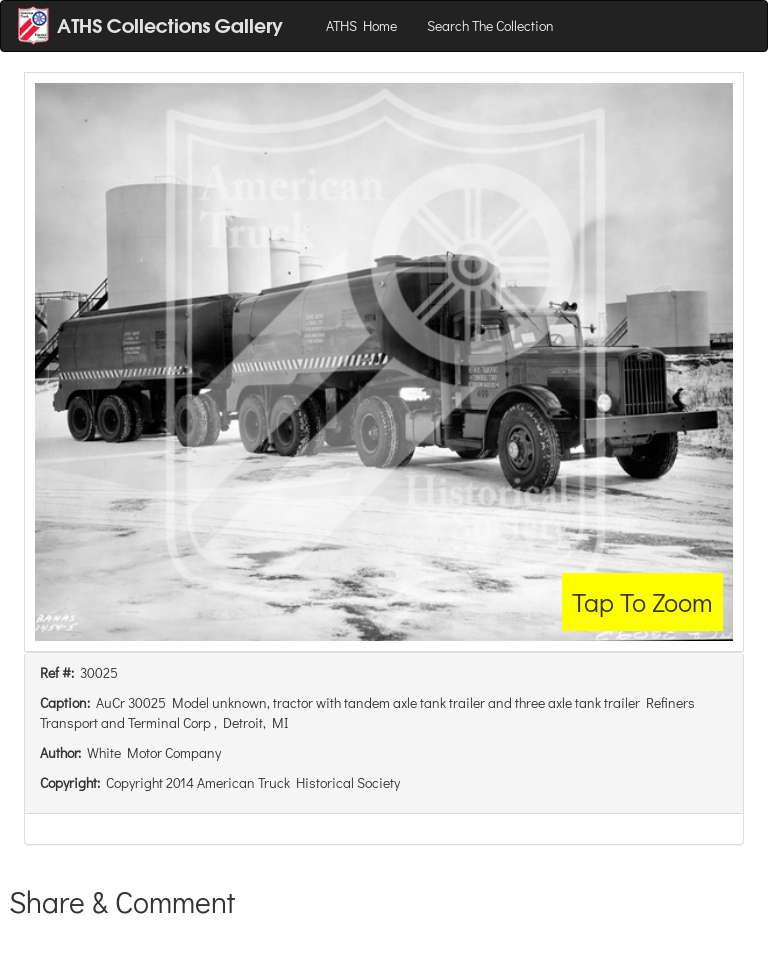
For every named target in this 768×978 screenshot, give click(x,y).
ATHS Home (361, 25)
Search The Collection (490, 25)
